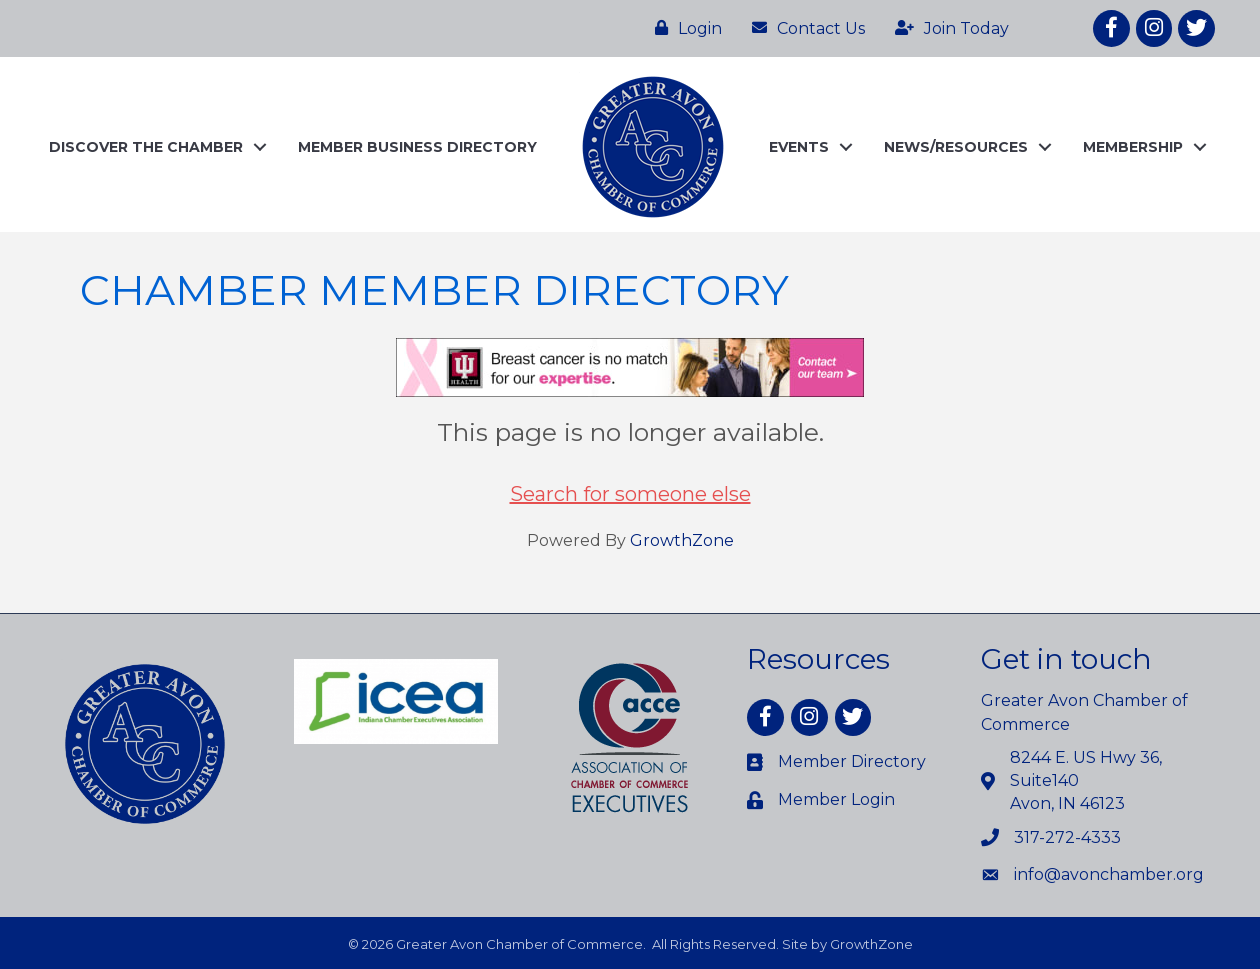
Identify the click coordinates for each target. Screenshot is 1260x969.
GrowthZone (682, 540)
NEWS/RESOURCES (956, 147)
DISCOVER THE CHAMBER (146, 147)
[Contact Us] (803, 28)
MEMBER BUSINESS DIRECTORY (417, 147)
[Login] (683, 28)
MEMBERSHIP (1133, 147)
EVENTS (799, 147)
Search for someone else (630, 494)
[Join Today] (947, 28)
